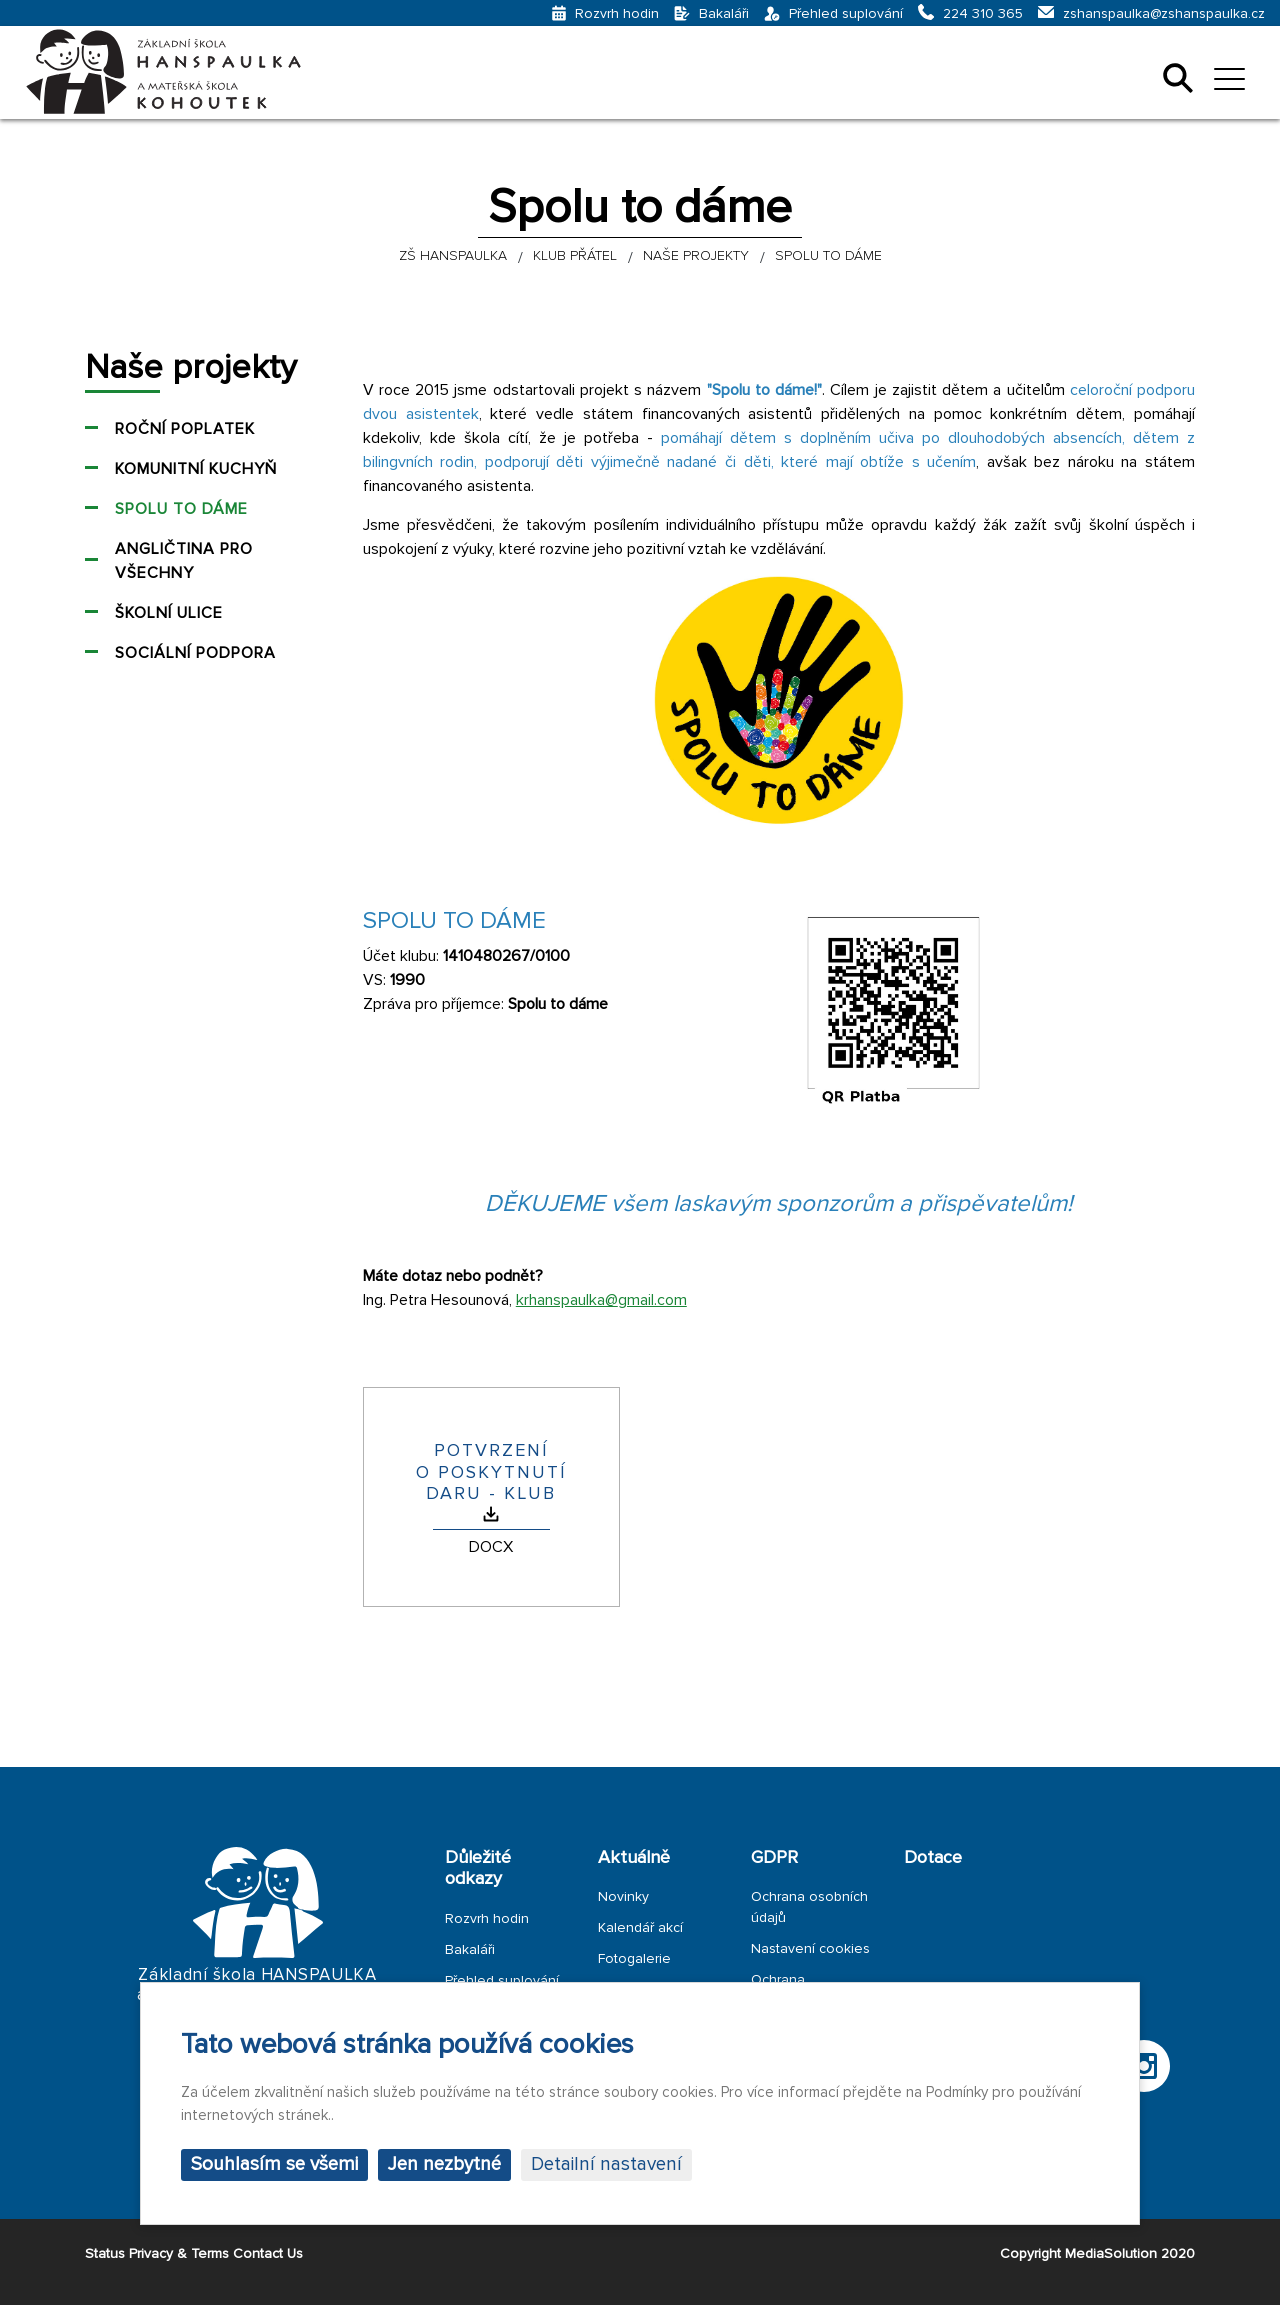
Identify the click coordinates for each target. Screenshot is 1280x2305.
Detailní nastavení (606, 2164)
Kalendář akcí (640, 1927)
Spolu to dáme (181, 509)
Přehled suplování (502, 1980)
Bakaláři (470, 1949)
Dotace (933, 1857)
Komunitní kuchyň (196, 469)
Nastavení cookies (810, 1948)
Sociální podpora (195, 653)
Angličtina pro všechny (184, 561)
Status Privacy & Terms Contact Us (194, 2253)
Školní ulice (169, 613)
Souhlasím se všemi (274, 2164)
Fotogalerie (634, 1958)
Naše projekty (191, 367)
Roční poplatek (185, 429)
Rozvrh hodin (487, 1918)
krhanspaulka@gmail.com (601, 1300)
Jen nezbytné (444, 2164)
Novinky (623, 1896)
